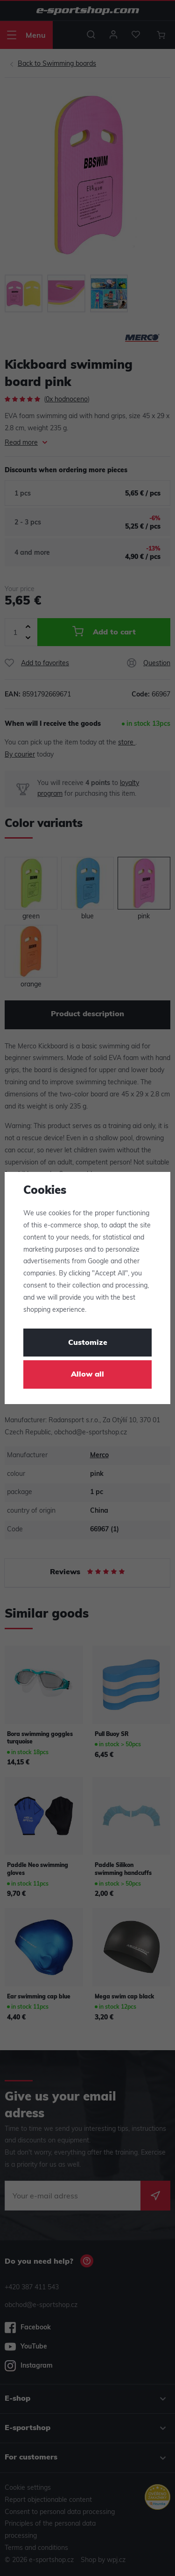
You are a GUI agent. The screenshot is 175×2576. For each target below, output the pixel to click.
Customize (87, 1343)
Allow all (87, 1374)
